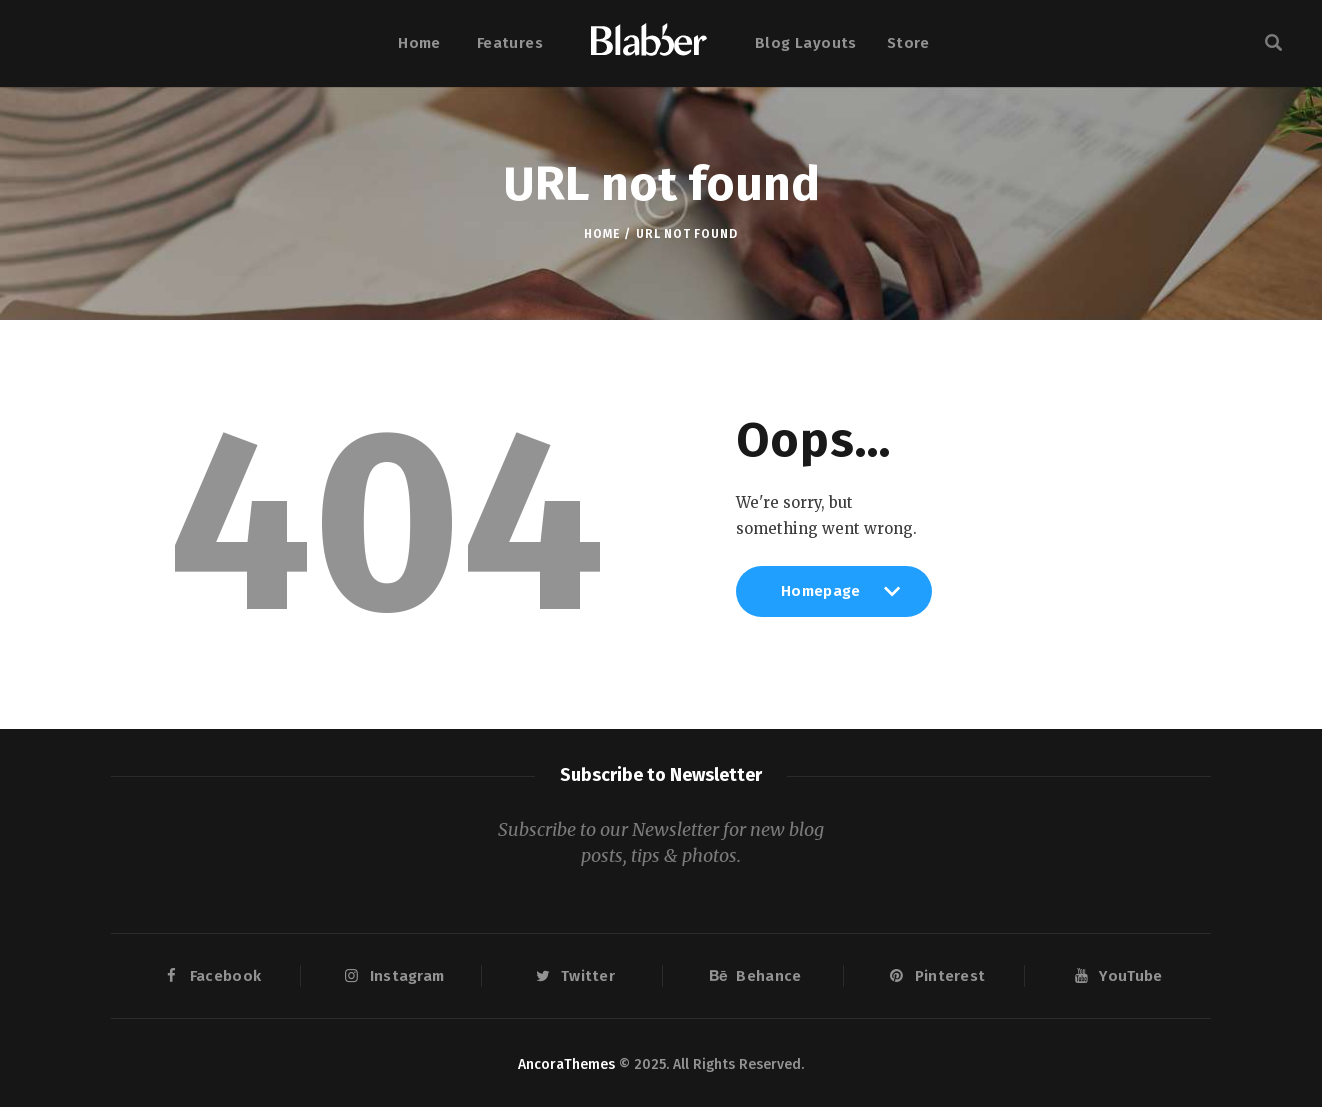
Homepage (834, 599)
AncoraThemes (566, 1064)
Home (601, 234)
